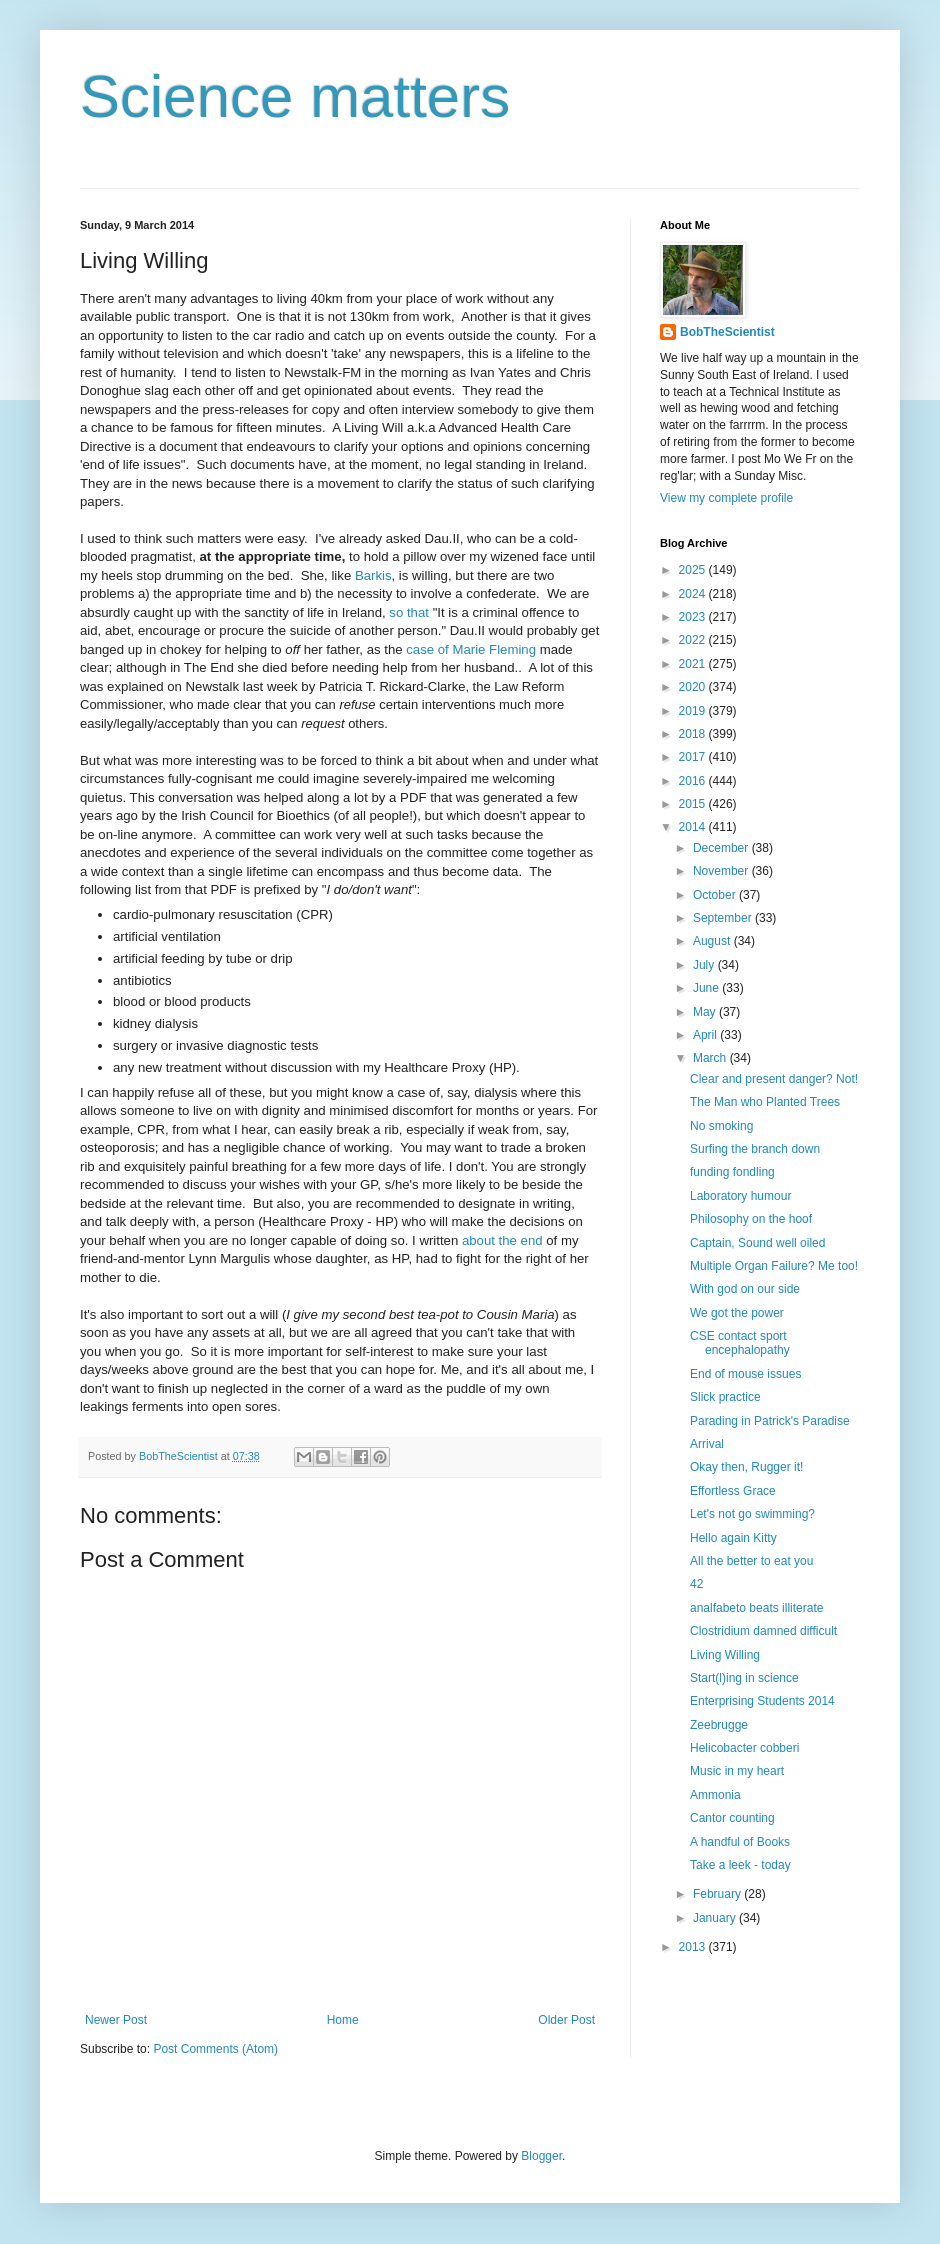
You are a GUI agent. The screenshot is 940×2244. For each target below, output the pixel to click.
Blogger (541, 2156)
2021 (694, 664)
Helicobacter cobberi (744, 1748)
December (722, 848)
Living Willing (725, 1655)
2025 (694, 570)
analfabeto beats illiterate (756, 1608)
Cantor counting (732, 1818)
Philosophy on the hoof (751, 1219)
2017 (694, 757)
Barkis (373, 575)
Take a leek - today (740, 1865)
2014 (694, 827)
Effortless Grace (733, 1491)
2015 (694, 804)
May (706, 1012)
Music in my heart (737, 1771)
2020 (694, 687)
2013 (694, 1947)
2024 (694, 594)
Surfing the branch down (755, 1149)
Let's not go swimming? (752, 1514)
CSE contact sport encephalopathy (740, 1343)
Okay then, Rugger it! (746, 1467)
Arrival (707, 1444)
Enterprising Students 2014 (762, 1701)
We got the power (737, 1313)
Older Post (566, 2020)
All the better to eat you (751, 1561)
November (722, 871)
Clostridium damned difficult (763, 1631)
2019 (694, 711)
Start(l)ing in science (744, 1678)
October (716, 895)
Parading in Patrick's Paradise (770, 1421)
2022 (694, 640)
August (713, 941)
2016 (694, 781)
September (724, 918)
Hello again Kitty (733, 1538)
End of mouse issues (745, 1374)
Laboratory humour (740, 1196)
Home (343, 2020)
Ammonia (715, 1795)
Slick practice (725, 1397)
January (716, 1918)
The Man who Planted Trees (765, 1102)
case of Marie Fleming (471, 649)
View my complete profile (726, 498)
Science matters (295, 96)
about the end (502, 1240)
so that (410, 612)
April (706, 1035)
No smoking (721, 1126)
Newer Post (116, 2020)
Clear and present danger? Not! (774, 1079)
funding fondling (732, 1172)
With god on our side (745, 1289)
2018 (694, 734)
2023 (694, 617)
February (718, 1894)
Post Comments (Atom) (215, 2049)
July (705, 965)
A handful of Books (740, 1842)
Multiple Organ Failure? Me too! (774, 1266)
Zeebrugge (719, 1725)
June (707, 988)
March (711, 1058)
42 (696, 1584)
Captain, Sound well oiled (757, 1243)
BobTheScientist (727, 332)
